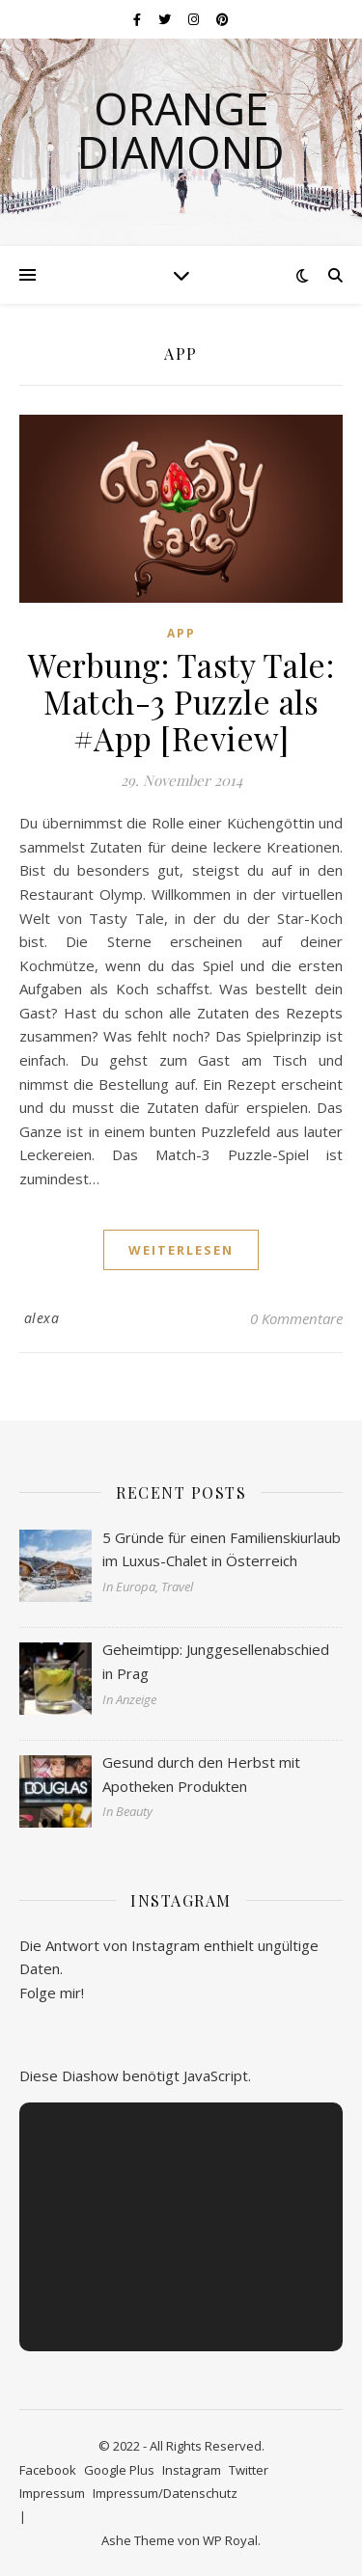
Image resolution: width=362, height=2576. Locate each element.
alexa (42, 1318)
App (181, 633)
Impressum (52, 2493)
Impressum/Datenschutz (165, 2493)
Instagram (191, 2470)
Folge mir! (51, 1992)
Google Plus (119, 2470)
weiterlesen (181, 1250)
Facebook (47, 2470)
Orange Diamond (181, 130)
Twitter (248, 2470)
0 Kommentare (296, 1318)
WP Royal (230, 2540)
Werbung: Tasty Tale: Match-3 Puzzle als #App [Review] (181, 701)
